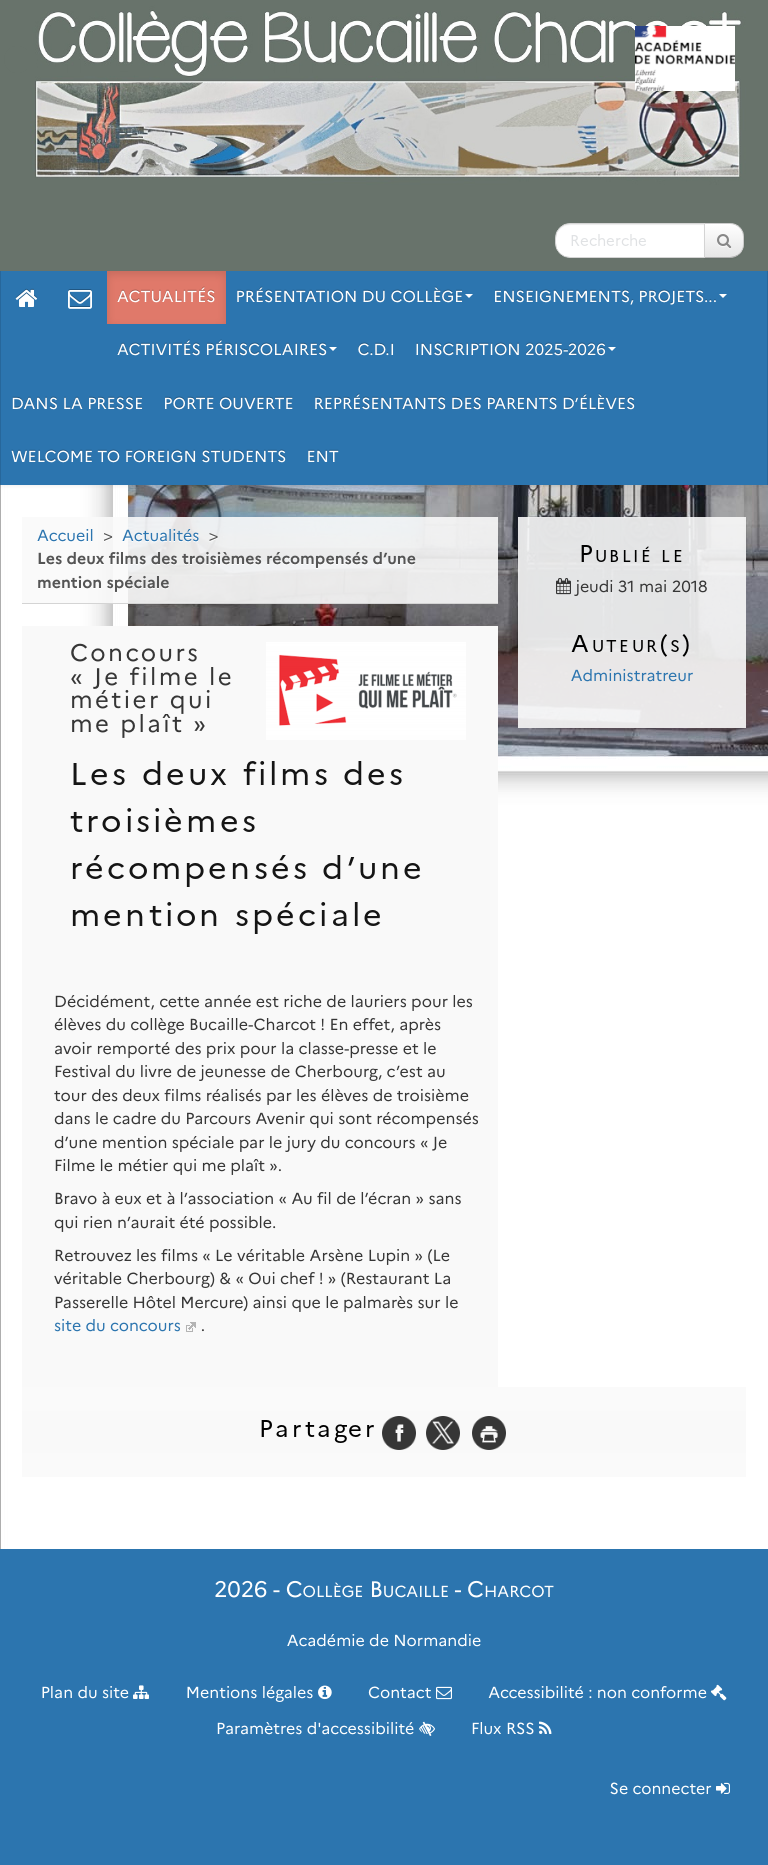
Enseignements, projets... (610, 297)
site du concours (117, 1326)
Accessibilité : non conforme (607, 1693)
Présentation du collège (355, 297)
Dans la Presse (77, 404)
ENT (322, 457)
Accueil (65, 536)
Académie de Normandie (384, 1641)
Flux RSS (511, 1729)
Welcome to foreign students (148, 457)
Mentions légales (259, 1693)
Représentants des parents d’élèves (474, 404)
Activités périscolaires (227, 350)
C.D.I (375, 350)
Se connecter (670, 1789)
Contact (410, 1693)
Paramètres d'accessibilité (325, 1729)
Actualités (166, 297)
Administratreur (632, 676)
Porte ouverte (228, 404)
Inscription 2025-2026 (515, 350)
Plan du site (95, 1693)
